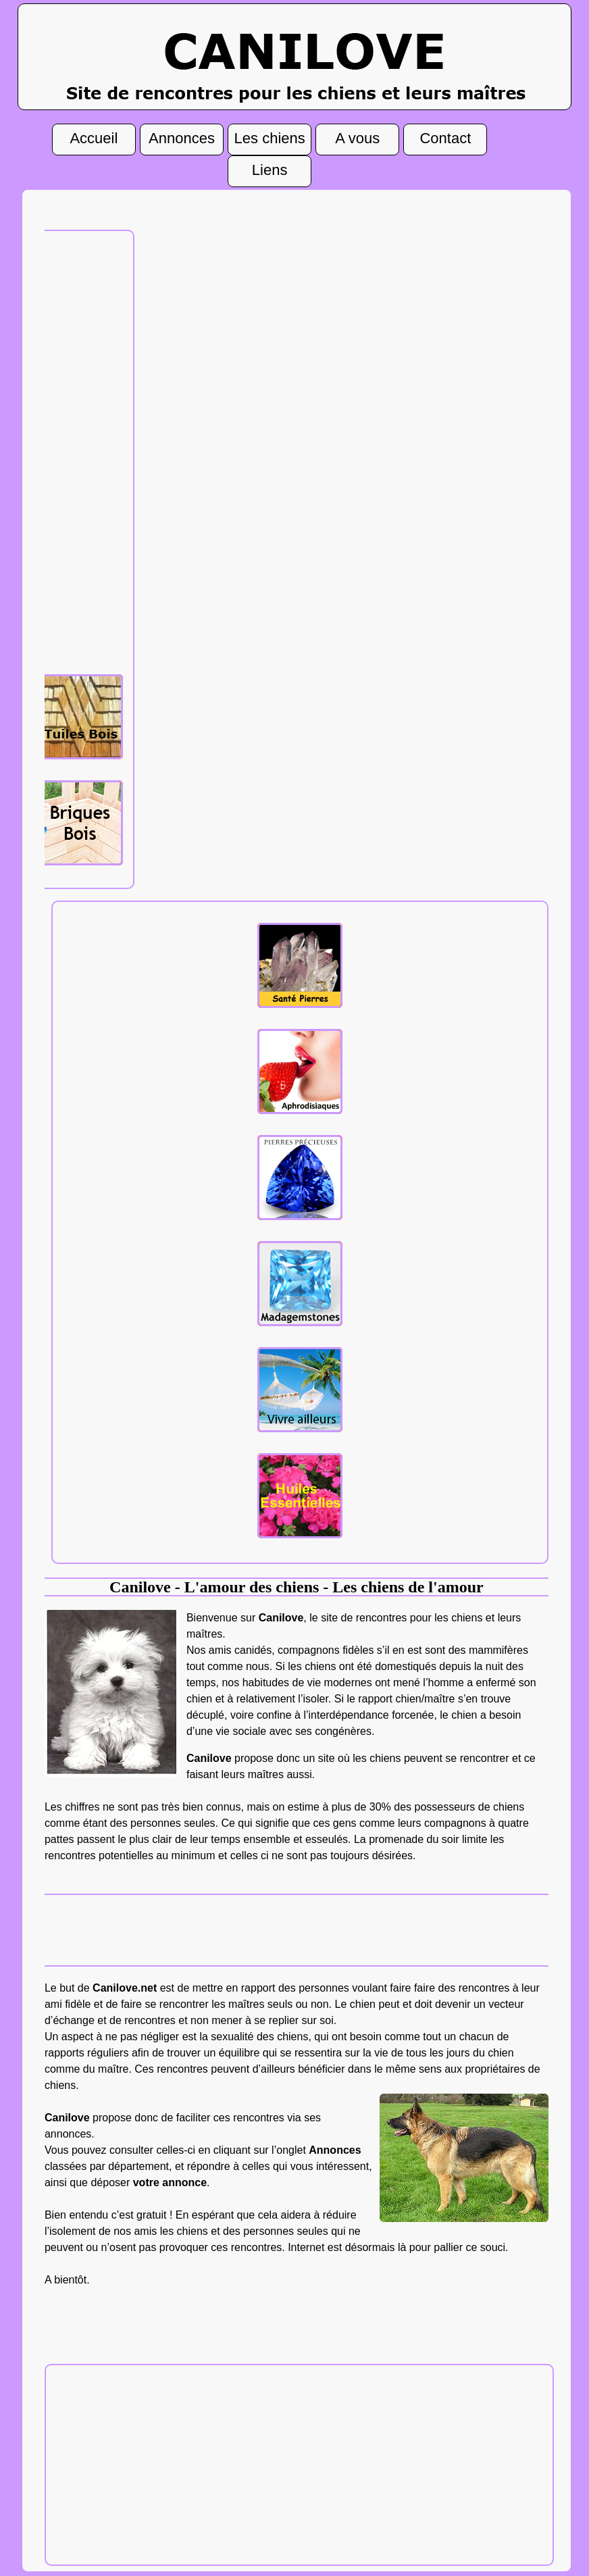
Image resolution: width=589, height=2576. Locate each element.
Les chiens (269, 139)
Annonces (182, 139)
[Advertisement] (80, 450)
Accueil (94, 139)
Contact (445, 139)
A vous (357, 139)
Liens (270, 171)
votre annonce (170, 2182)
